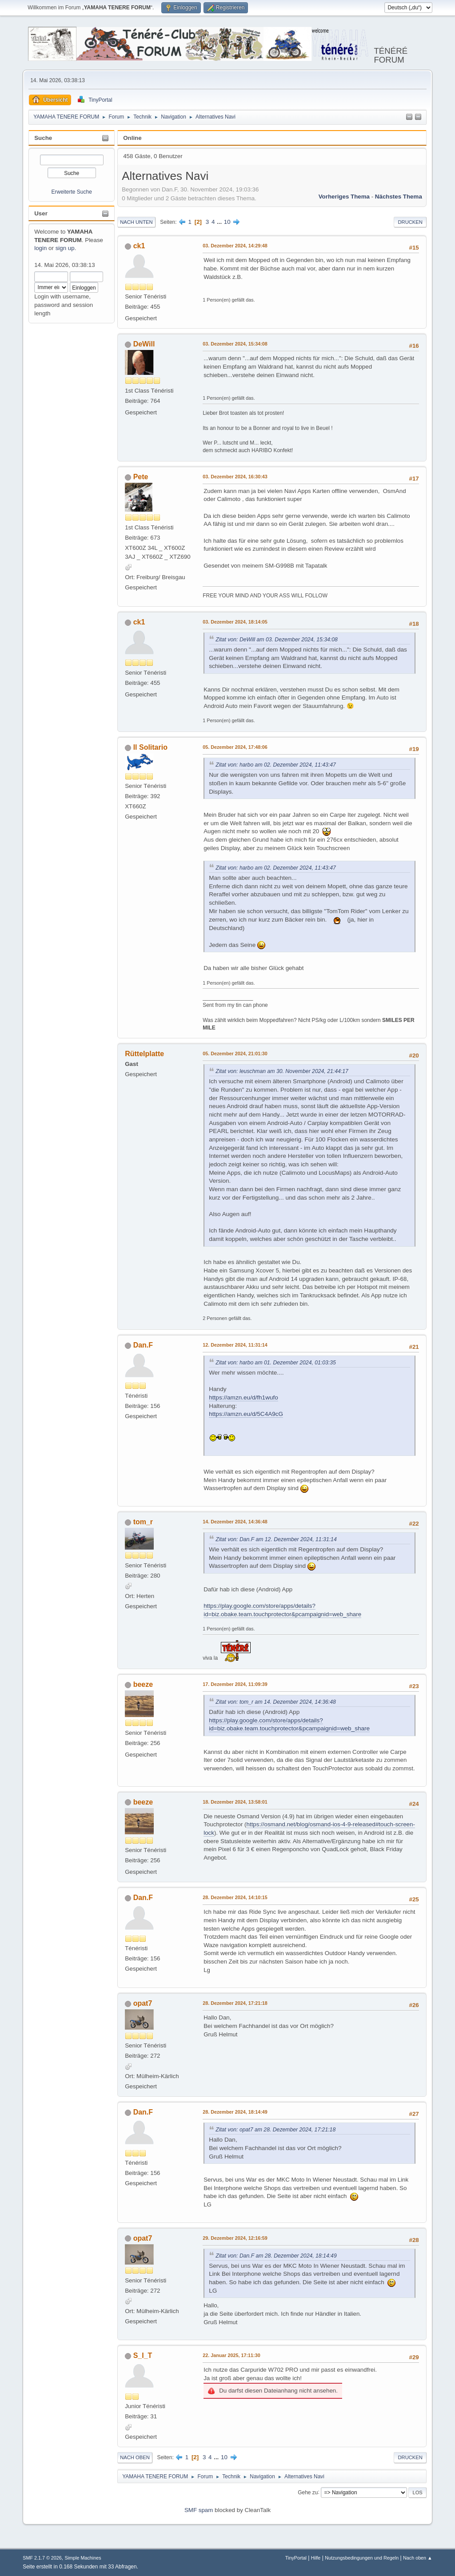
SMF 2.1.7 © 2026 (42, 2557)
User (41, 213)
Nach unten (136, 222)
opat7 (142, 2003)
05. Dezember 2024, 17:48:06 (235, 747)
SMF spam (198, 2510)
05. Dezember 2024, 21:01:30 (235, 1053)
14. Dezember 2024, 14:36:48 (235, 1521)
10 (227, 222)
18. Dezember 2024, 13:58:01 (235, 1802)
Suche (43, 138)
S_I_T (142, 2355)
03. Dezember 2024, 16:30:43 (235, 476)
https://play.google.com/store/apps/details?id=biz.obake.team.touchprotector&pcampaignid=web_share (289, 1724)
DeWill (144, 344)
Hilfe (316, 2557)
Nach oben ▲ (417, 2557)
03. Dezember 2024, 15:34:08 (235, 343)
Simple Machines (83, 2557)
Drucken (410, 222)
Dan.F (143, 1345)
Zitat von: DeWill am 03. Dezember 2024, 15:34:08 (277, 639)
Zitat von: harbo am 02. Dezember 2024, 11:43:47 (276, 765)
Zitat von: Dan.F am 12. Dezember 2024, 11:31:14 (276, 1539)
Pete (140, 477)
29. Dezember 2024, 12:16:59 (235, 2238)
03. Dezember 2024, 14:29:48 (235, 245)
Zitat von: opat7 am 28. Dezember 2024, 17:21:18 (275, 2130)
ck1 (139, 246)
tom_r (143, 1522)
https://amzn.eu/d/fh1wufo (243, 1397)
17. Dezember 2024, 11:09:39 (235, 1684)
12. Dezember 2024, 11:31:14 (235, 1345)
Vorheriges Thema (344, 196)
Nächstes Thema (398, 196)
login (40, 248)
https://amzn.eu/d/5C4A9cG (246, 1414)
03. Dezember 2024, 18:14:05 (235, 621)
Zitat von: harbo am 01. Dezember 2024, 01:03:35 (276, 1363)
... (220, 222)
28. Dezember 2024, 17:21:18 (235, 2003)
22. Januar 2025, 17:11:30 (231, 2355)
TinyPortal (296, 2557)
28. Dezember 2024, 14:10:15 (235, 1897)
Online (132, 138)
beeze (143, 1684)
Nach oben (135, 2457)
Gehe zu (308, 2492)
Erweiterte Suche (72, 192)
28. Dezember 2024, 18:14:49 (235, 2112)
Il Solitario (150, 747)
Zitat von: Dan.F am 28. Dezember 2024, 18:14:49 (276, 2256)
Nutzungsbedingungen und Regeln (362, 2557)
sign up (65, 248)
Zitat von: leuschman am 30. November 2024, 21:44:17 (282, 1071)
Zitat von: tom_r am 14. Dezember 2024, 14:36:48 (276, 1702)
